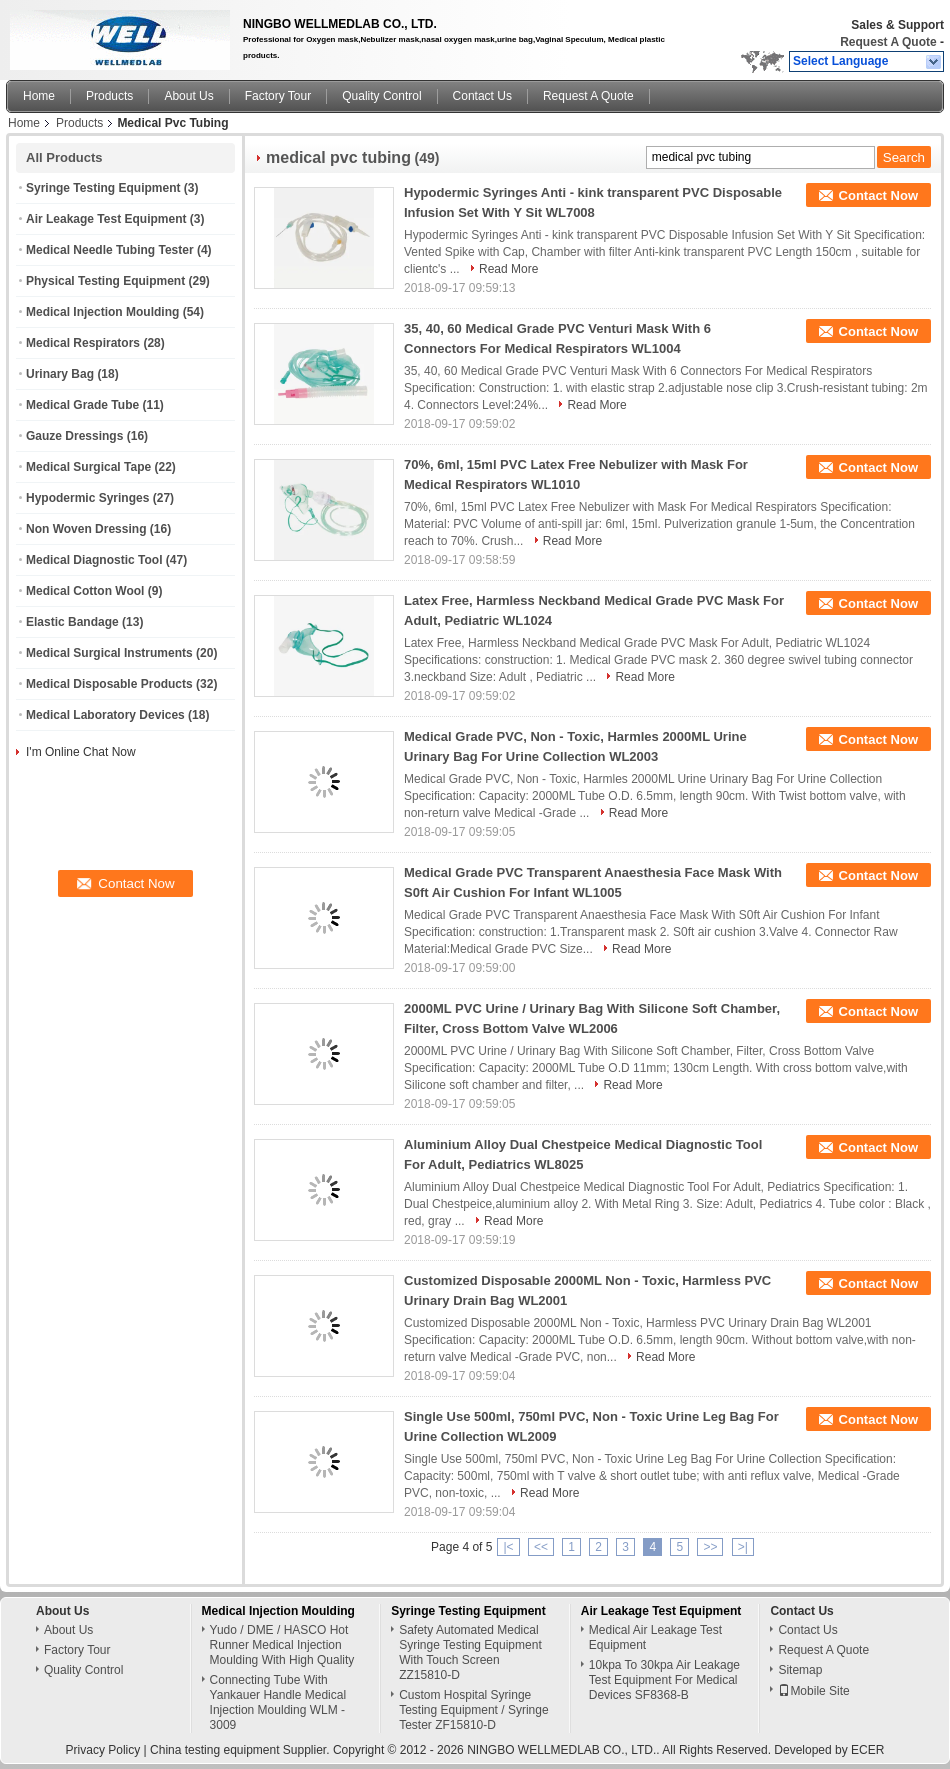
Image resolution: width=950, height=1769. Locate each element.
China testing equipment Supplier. (241, 1750)
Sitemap (800, 1670)
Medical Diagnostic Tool (94, 560)
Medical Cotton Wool (85, 591)
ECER (867, 1750)
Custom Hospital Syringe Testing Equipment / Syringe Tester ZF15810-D (473, 1710)
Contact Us (482, 96)
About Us (188, 96)
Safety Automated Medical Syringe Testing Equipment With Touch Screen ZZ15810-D (470, 1652)
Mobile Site (813, 1691)
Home (39, 96)
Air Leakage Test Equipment (106, 219)
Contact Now (878, 195)
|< (508, 1547)
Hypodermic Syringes (87, 498)
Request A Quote (888, 42)
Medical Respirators (83, 343)
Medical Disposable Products (109, 684)
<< (541, 1547)
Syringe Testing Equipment (103, 188)
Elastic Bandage (72, 622)
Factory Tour (278, 96)
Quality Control (381, 96)
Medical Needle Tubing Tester (110, 250)
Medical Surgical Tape (88, 467)
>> (710, 1547)
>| (743, 1547)
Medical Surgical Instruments (109, 653)
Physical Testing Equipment (105, 281)
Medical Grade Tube (82, 405)
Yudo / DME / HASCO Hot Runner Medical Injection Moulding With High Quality (282, 1645)
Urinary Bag (60, 374)
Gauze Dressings (74, 436)
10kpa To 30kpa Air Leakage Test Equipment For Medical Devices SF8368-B (664, 1680)
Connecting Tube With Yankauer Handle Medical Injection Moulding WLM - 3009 (278, 1702)
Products (109, 96)
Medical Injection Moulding (102, 312)
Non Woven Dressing (86, 529)
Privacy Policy (103, 1750)
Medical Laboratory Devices (105, 715)
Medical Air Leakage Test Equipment (655, 1637)
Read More (508, 269)
